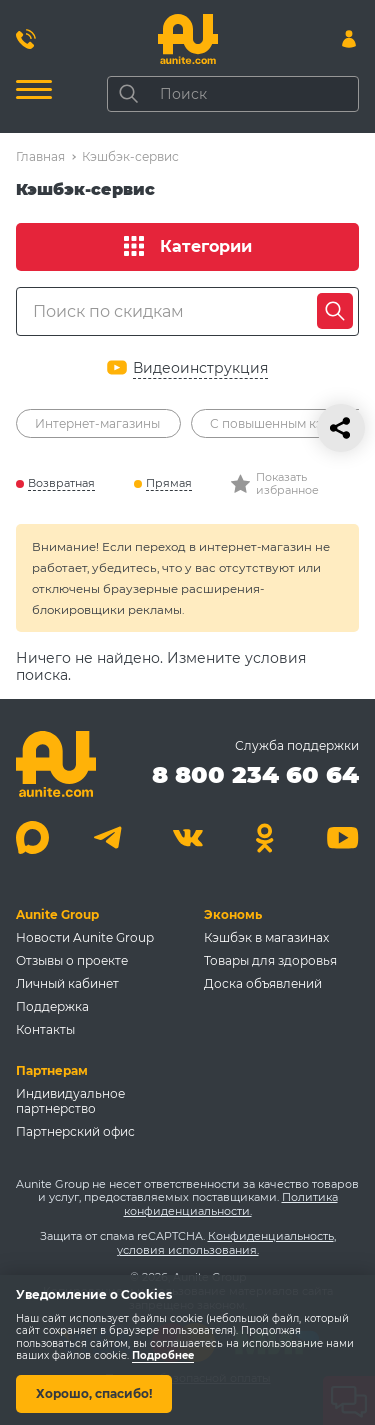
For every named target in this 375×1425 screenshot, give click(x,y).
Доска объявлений (263, 983)
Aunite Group (57, 914)
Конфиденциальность (271, 1236)
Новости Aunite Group (85, 937)
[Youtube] (342, 837)
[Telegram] (110, 837)
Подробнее (163, 1356)
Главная (40, 156)
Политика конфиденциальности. (231, 1204)
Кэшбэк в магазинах (266, 937)
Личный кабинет (67, 983)
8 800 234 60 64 (255, 774)
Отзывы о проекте (72, 960)
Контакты (45, 1029)
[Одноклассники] (265, 837)
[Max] (32, 837)
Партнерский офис (75, 1131)
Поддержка (52, 1006)
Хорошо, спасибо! (94, 1393)
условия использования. (188, 1250)
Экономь (233, 914)
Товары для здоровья (270, 960)
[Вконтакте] (187, 837)
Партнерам (52, 1070)
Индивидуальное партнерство (70, 1101)
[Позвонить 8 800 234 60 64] (26, 39)
